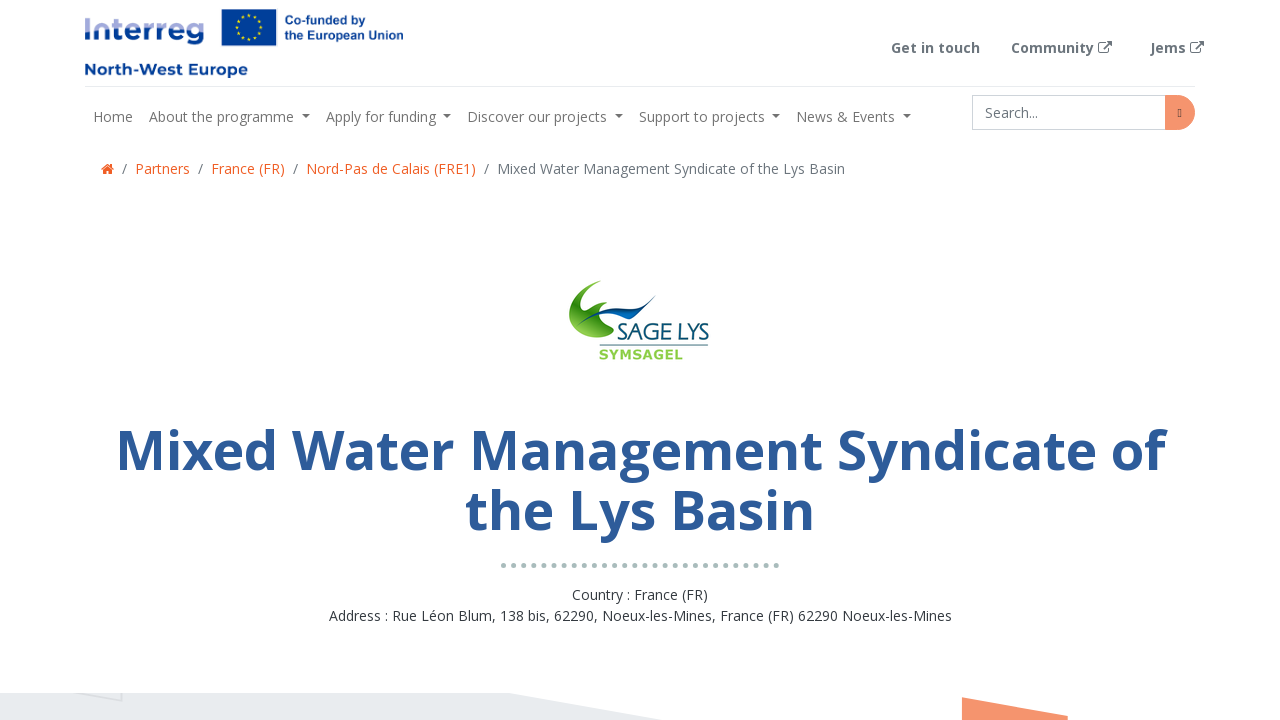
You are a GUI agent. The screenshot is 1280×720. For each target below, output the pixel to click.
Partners (162, 168)
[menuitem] (113, 116)
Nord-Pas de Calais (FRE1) (391, 168)
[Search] (1180, 112)
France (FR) (248, 168)
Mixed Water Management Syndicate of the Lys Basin (671, 168)
